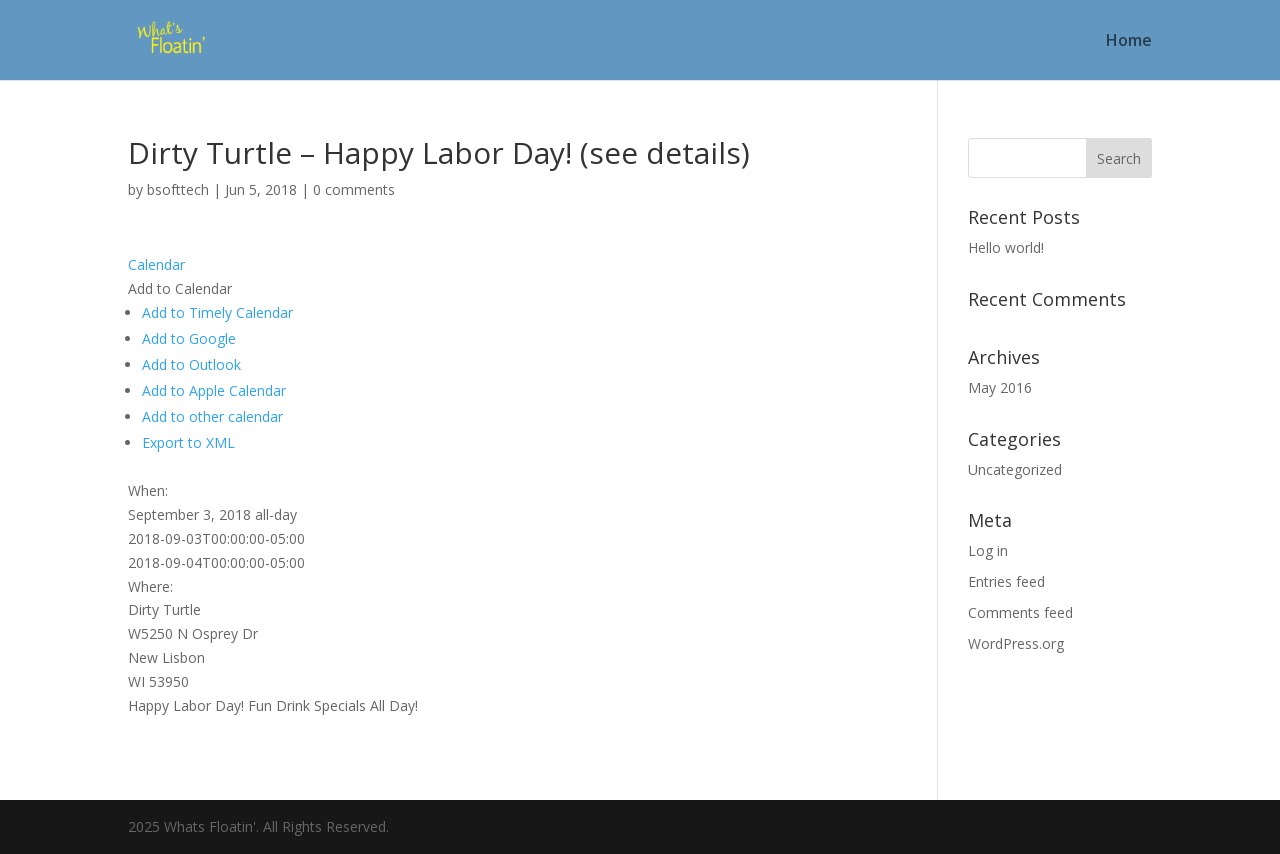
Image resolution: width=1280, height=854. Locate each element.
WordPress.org (1016, 643)
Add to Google (189, 338)
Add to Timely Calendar (217, 312)
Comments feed (1020, 612)
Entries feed (1006, 581)
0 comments (354, 189)
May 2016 (1000, 387)
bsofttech (178, 189)
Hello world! (1006, 247)
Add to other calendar (212, 416)
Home (1129, 42)
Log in (988, 550)
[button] (180, 288)
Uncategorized (1015, 469)
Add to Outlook (191, 364)
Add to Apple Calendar (214, 390)
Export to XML (188, 442)
